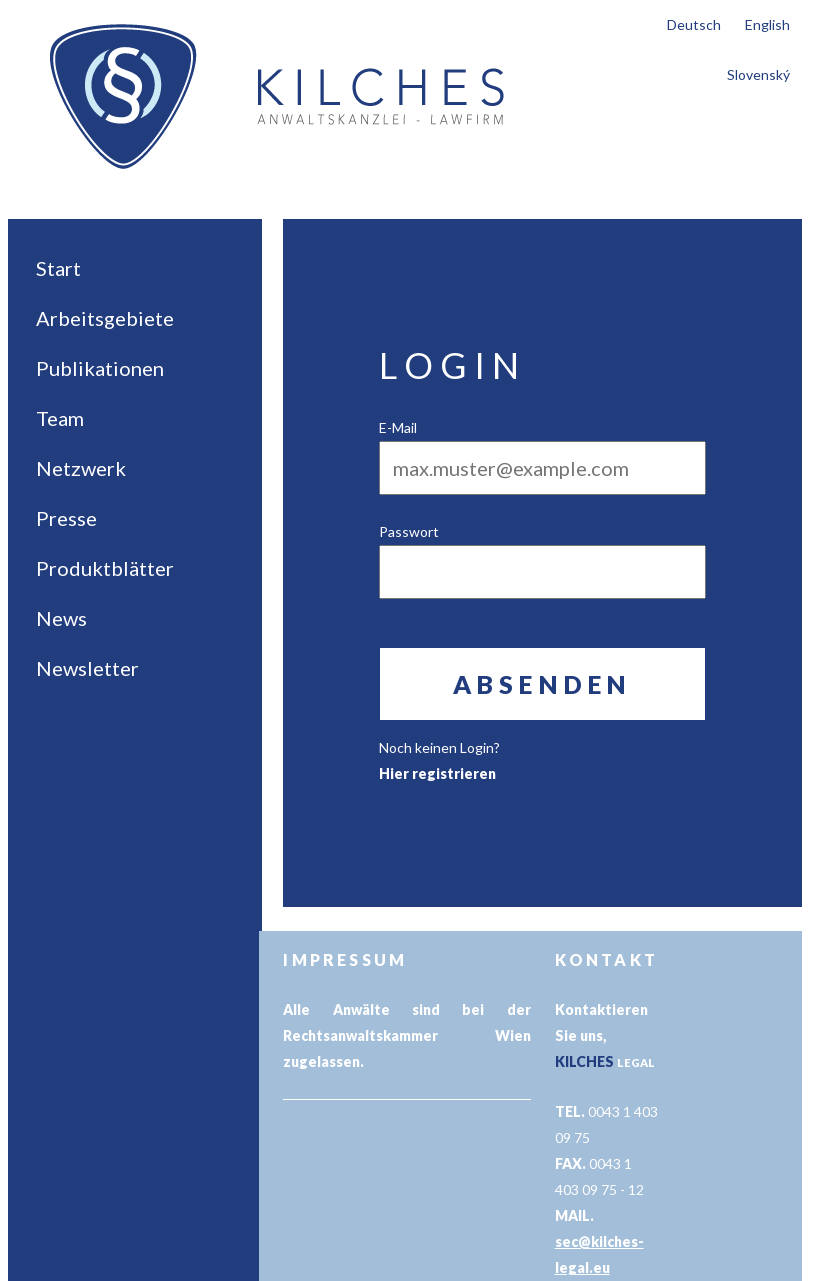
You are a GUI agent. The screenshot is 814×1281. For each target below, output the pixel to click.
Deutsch (694, 24)
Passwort (409, 531)
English (767, 24)
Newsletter (87, 668)
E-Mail (398, 427)
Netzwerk (81, 468)
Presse (66, 518)
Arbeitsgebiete (105, 318)
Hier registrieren (437, 773)
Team (60, 418)
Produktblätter (105, 568)
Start (58, 268)
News (61, 618)
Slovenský (758, 74)
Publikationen (100, 368)
